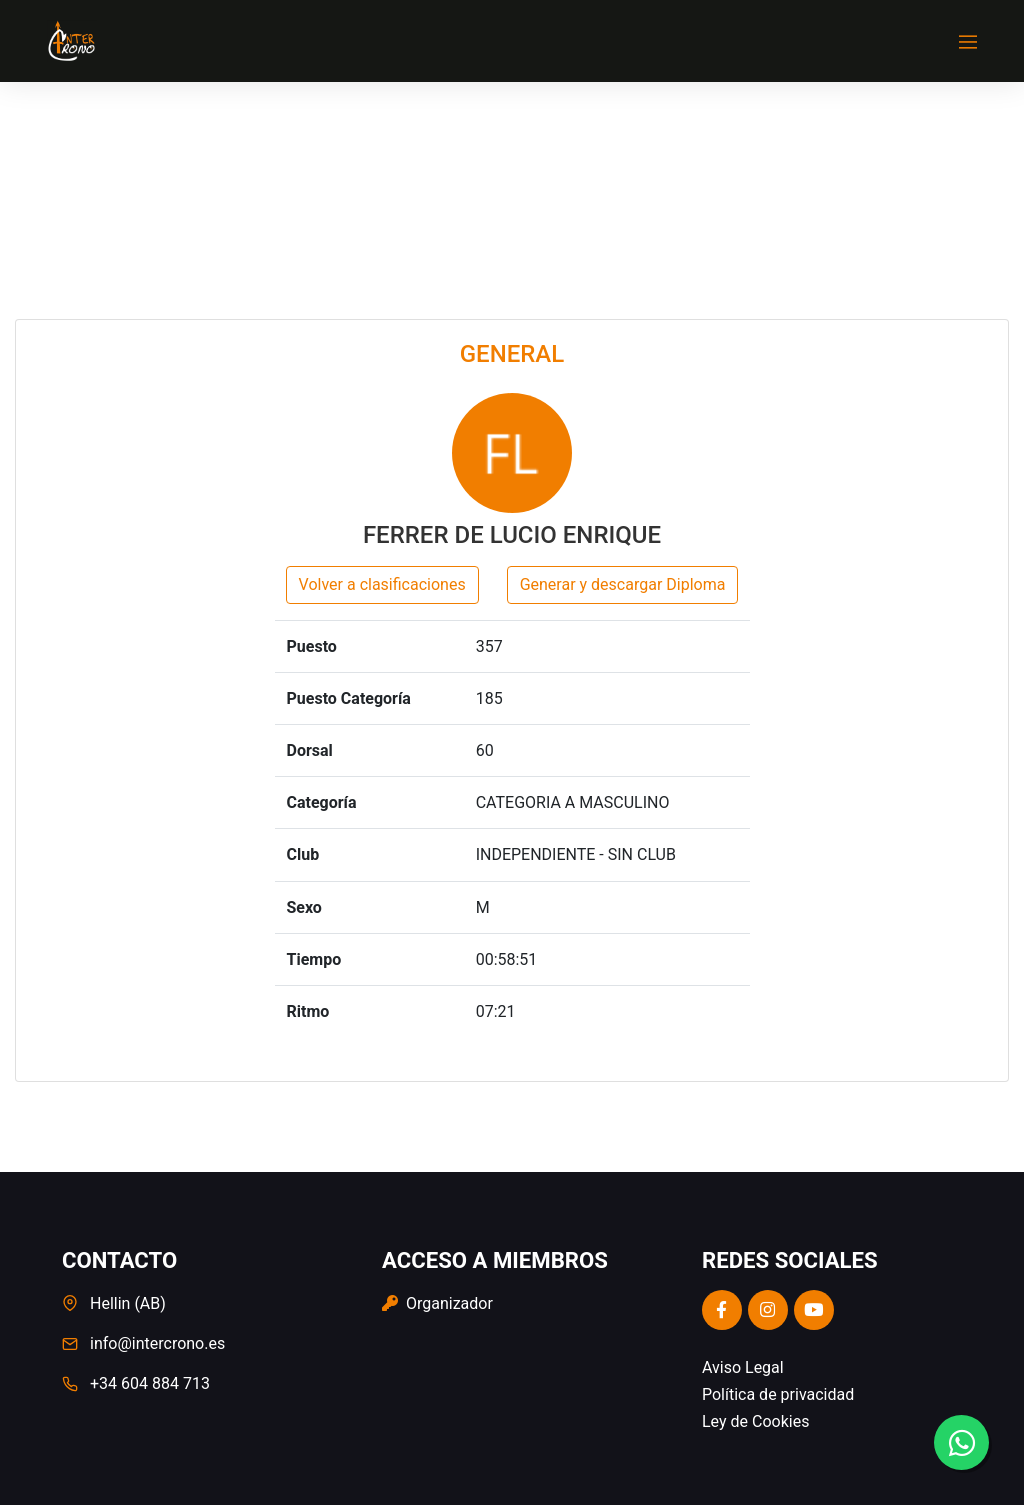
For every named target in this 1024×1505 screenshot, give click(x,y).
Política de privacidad (778, 1394)
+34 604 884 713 (150, 1383)
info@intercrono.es (157, 1343)
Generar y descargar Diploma (623, 584)
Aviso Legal (743, 1367)
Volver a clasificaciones (382, 584)
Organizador (437, 1303)
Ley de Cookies (755, 1421)
